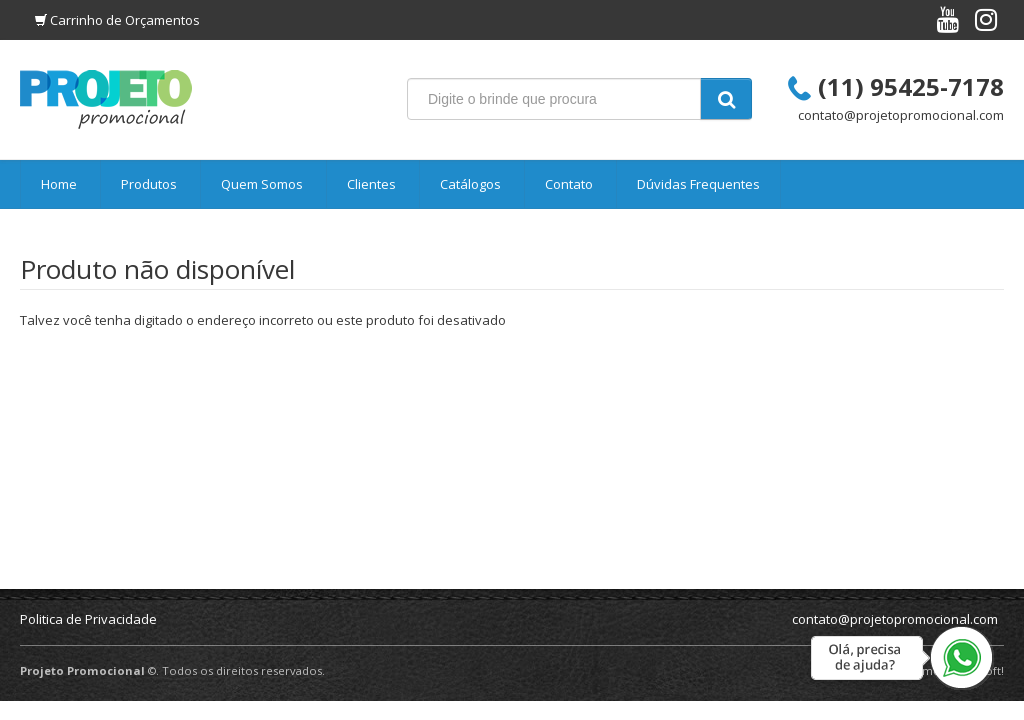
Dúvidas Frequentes (698, 184)
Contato (569, 184)
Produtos (149, 184)
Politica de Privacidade (88, 619)
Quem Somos (262, 184)
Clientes (371, 184)
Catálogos (470, 184)
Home (59, 184)
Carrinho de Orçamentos (125, 20)
